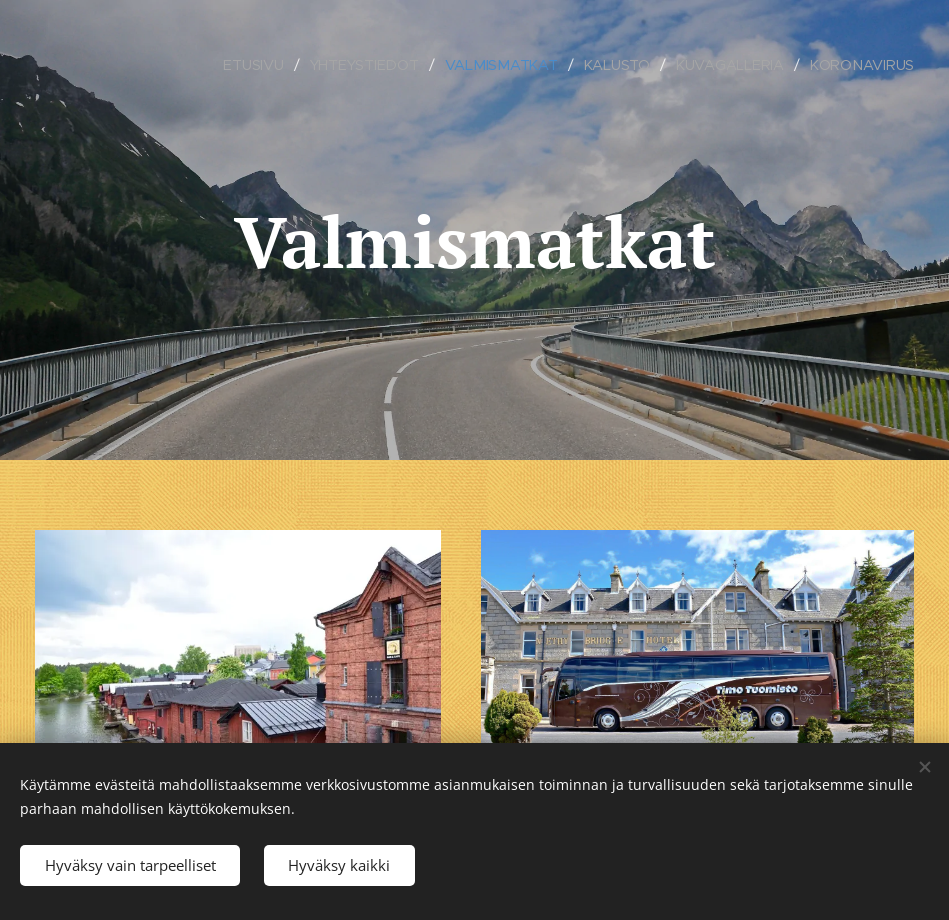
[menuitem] (254, 65)
